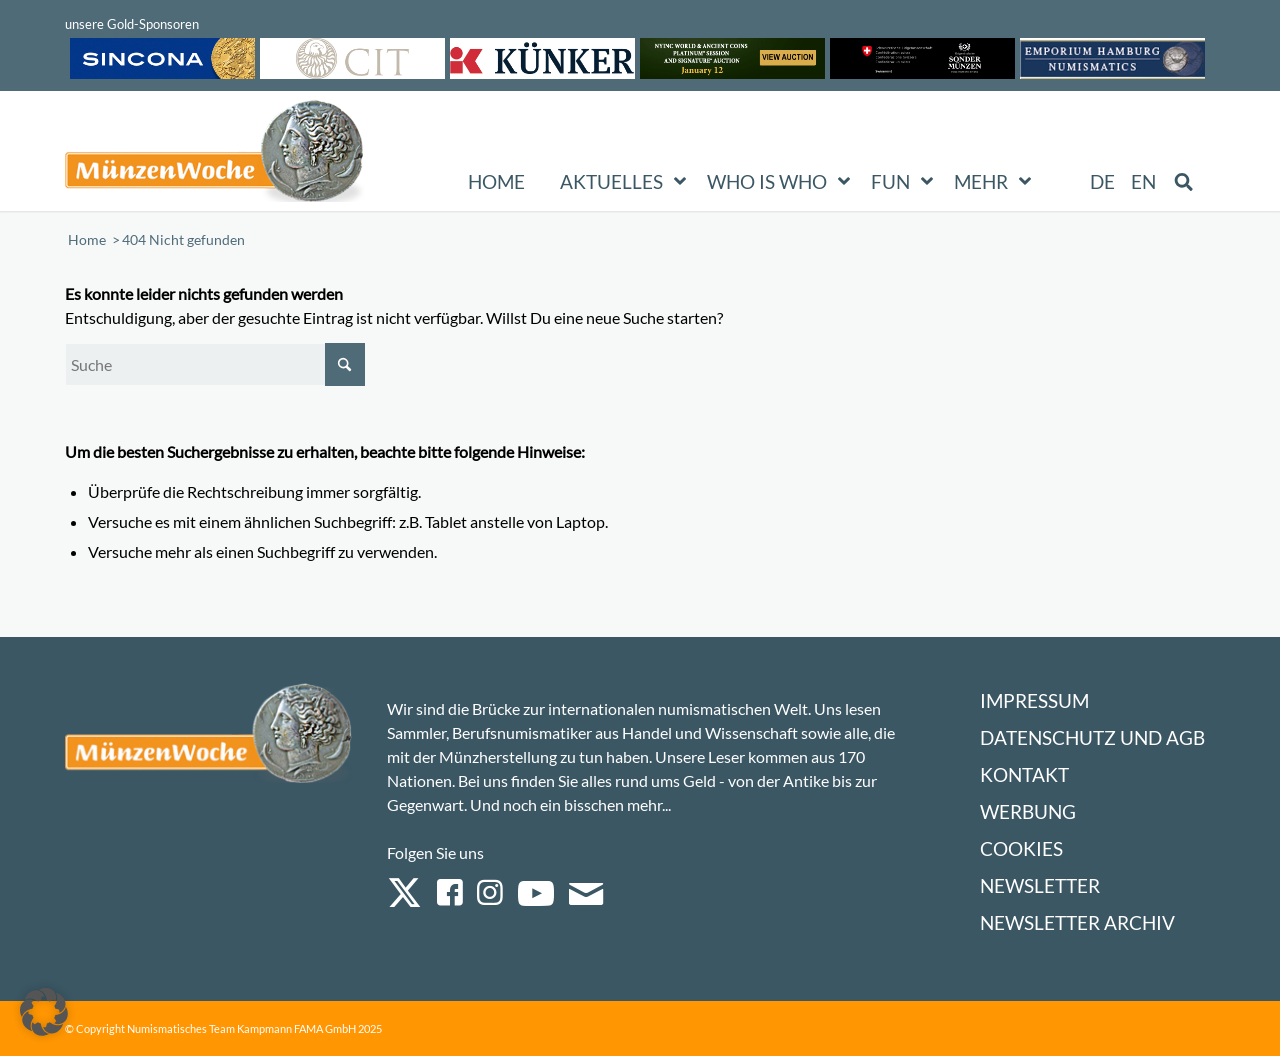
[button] (44, 1012)
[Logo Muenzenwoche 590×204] (215, 155)
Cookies (1021, 848)
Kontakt (1024, 774)
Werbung (1028, 811)
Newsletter (1040, 885)
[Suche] (215, 364)
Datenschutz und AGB (1092, 737)
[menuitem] (1103, 182)
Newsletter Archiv (1077, 922)
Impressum (1034, 700)
